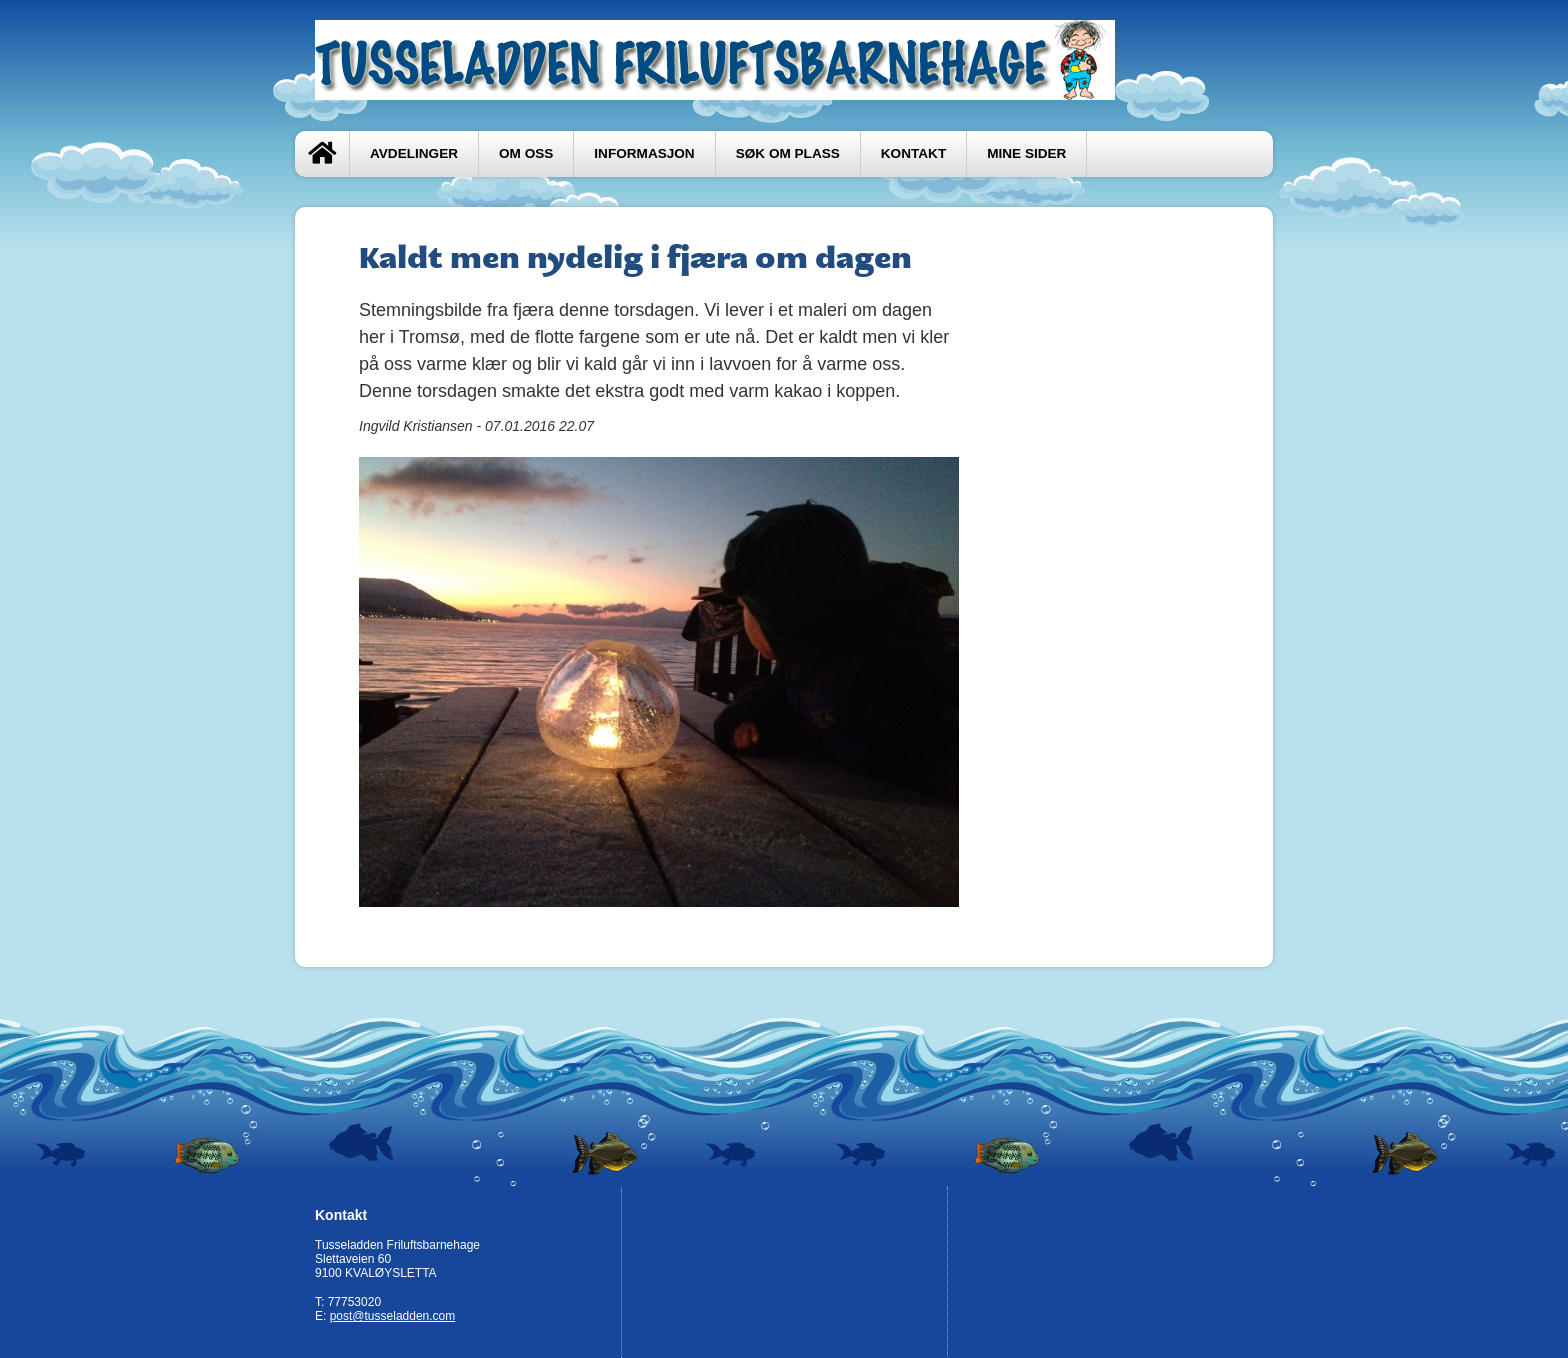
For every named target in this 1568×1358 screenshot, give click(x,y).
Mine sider (1026, 153)
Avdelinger (414, 153)
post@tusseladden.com (393, 1316)
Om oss (526, 153)
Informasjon (644, 153)
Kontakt (913, 153)
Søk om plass (788, 153)
